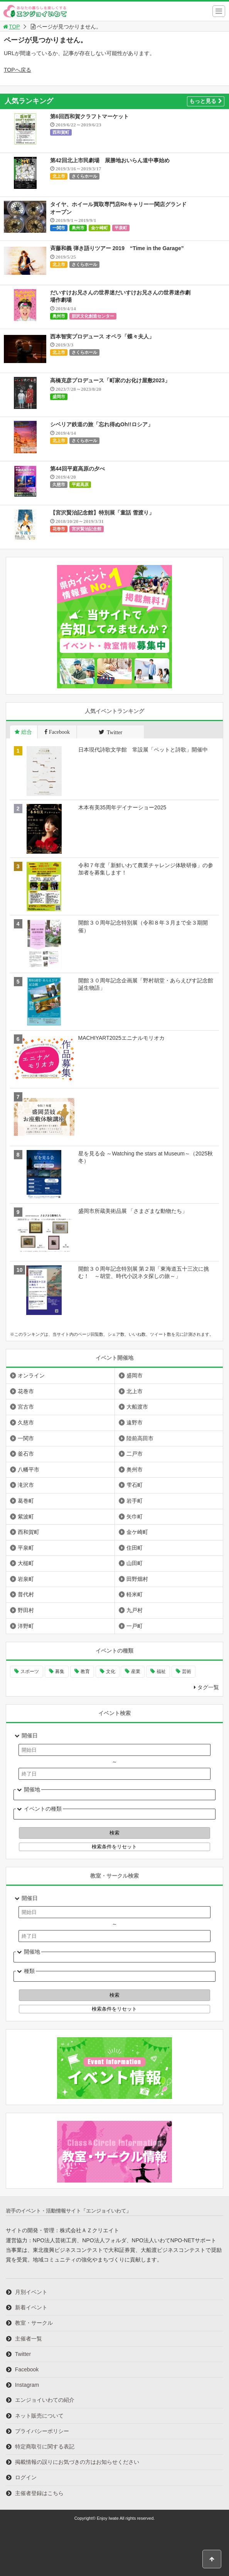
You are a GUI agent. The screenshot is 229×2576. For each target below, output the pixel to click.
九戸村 (134, 1610)
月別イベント (31, 2292)
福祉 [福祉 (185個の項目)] (161, 1671)
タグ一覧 (208, 1687)
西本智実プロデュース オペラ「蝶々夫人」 (102, 336)
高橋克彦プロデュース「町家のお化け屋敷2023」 (110, 380)
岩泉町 (26, 1579)
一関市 (58, 227)
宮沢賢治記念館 (86, 528)
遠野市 (134, 1422)
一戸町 (134, 1626)
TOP (11, 27)
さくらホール (84, 176)
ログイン (26, 2477)
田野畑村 (137, 1579)
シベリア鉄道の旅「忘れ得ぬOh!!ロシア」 (101, 424)
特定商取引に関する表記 (44, 2446)
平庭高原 (80, 484)
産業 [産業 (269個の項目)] (135, 1671)
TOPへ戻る (17, 70)
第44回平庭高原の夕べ (77, 469)
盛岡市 (58, 396)
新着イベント (31, 2307)
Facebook (27, 2369)
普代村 (26, 1594)
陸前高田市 (139, 1438)
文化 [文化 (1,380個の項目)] (110, 1671)
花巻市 (58, 528)
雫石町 (134, 1485)
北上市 (58, 176)
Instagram (27, 2385)
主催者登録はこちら (39, 2493)
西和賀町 (60, 132)
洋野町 (26, 1626)
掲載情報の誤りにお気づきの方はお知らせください (77, 2462)
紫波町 (26, 1516)
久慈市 (58, 484)
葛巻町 (26, 1501)
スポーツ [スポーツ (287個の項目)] (29, 1671)
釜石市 (26, 1454)
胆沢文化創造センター (93, 316)
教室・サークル (34, 2323)
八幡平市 (28, 1469)
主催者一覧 (28, 2339)
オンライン (31, 1375)
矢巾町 (134, 1516)
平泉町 (120, 227)
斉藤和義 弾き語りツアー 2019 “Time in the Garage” (117, 248)
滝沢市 (26, 1485)
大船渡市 (137, 1407)
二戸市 (134, 1454)
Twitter (23, 2354)
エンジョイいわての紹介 (44, 2400)
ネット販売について (39, 2416)
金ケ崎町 (99, 227)
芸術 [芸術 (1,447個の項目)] (186, 1671)
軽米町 (134, 1594)
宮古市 (26, 1407)
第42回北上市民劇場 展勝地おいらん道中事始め (110, 160)
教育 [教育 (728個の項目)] (85, 1671)
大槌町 (26, 1563)
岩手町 (134, 1501)
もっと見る (205, 101)
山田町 (134, 1563)
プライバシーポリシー (42, 2431)
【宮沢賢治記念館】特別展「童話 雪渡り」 (102, 512)
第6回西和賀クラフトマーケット (89, 116)
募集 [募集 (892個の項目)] (59, 1671)
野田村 (26, 1610)
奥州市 (78, 227)
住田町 (134, 1548)
